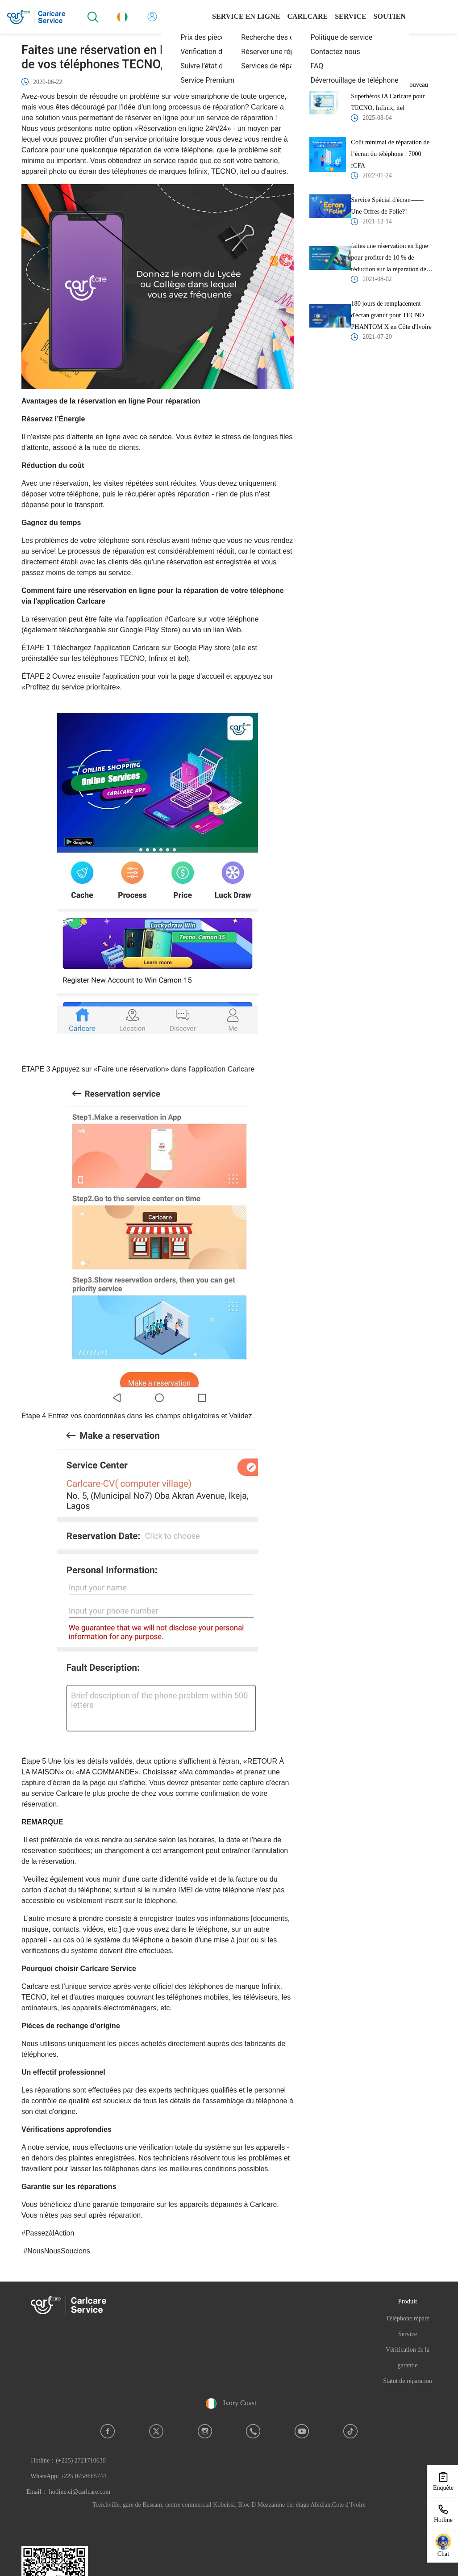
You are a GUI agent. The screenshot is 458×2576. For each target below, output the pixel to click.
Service (407, 2334)
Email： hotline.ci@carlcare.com (68, 2491)
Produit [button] (407, 2301)
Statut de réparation (407, 2381)
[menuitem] (222, 80)
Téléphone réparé (407, 2318)
